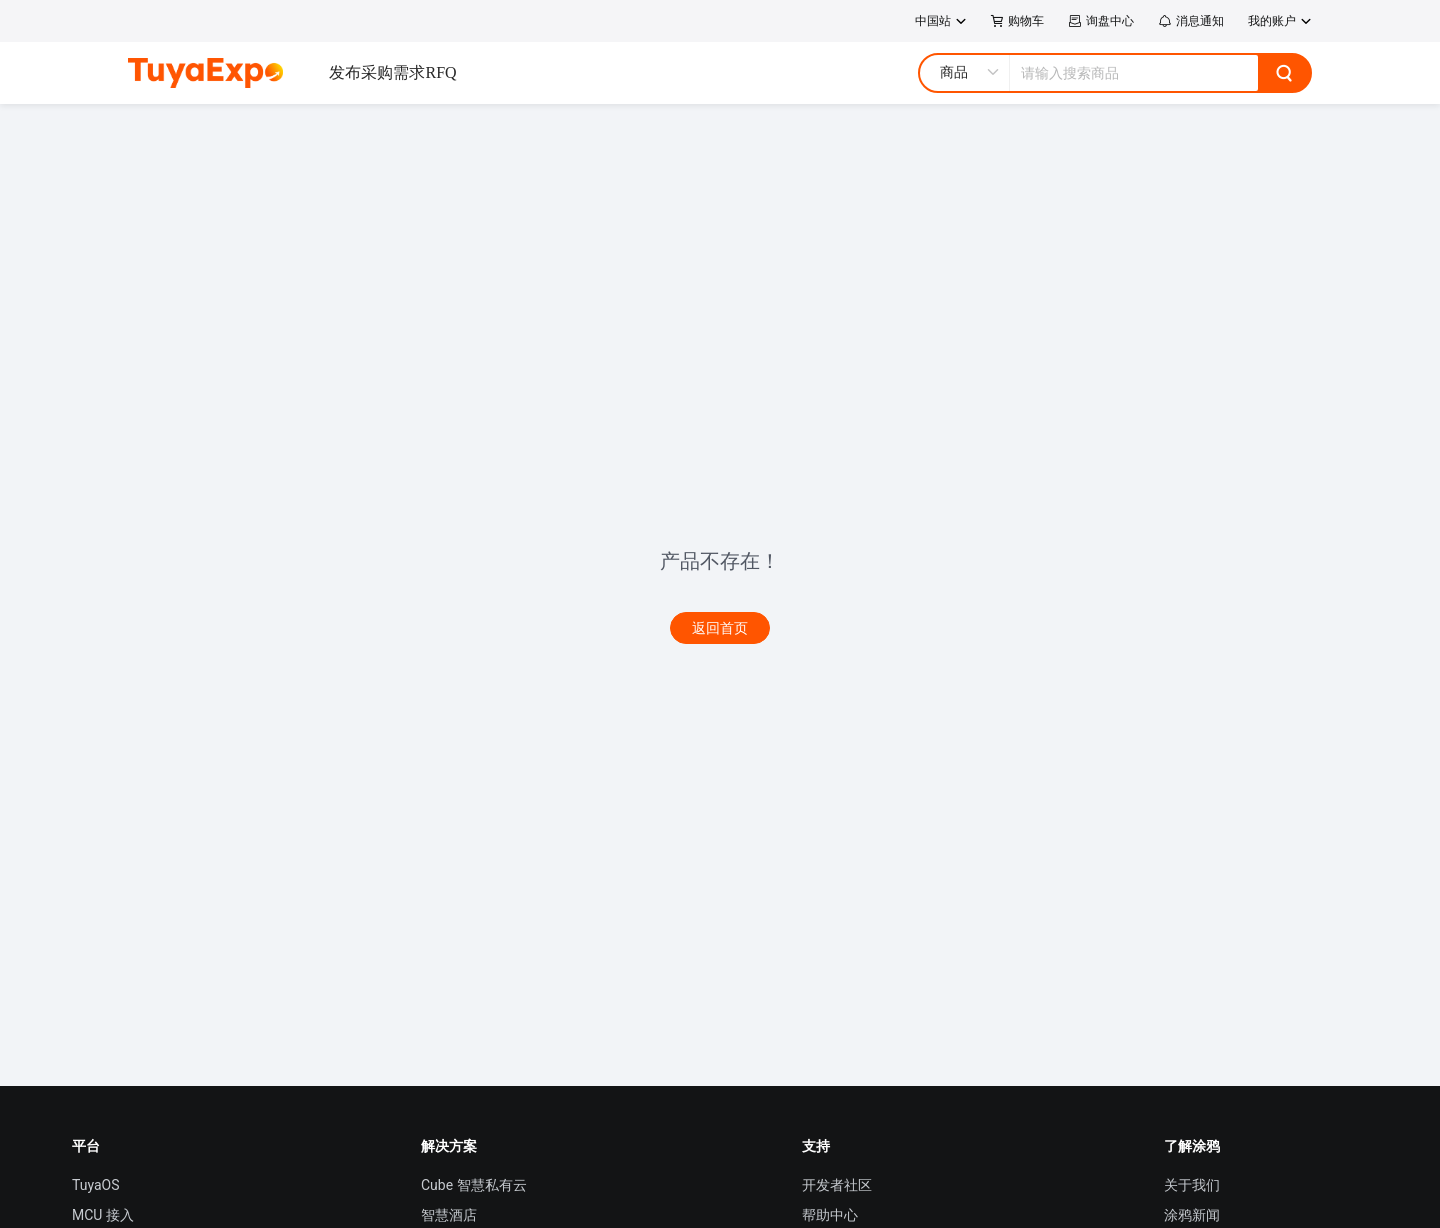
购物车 (1017, 21)
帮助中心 (830, 1215)
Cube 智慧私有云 (474, 1185)
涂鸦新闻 (1192, 1215)
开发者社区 (837, 1185)
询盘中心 (1101, 21)
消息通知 (1191, 21)
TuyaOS (96, 1185)
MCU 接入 (103, 1215)
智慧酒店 (449, 1215)
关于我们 (1192, 1185)
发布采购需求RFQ (392, 72)
